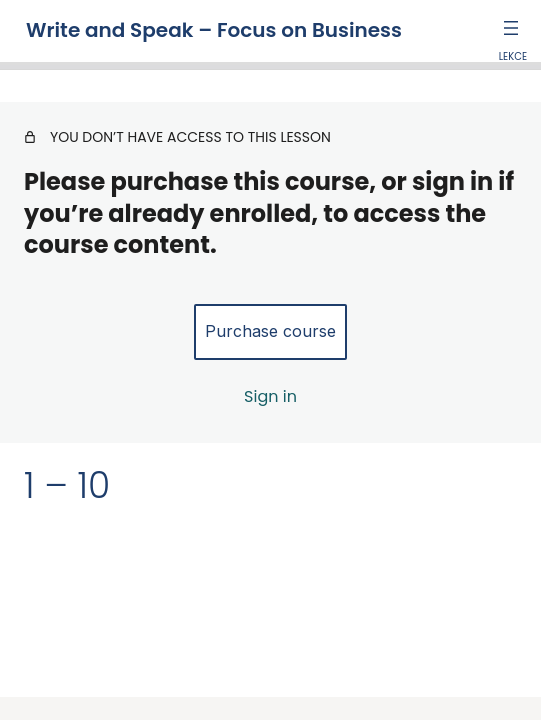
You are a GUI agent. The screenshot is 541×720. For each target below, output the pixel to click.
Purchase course (270, 331)
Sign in (270, 396)
